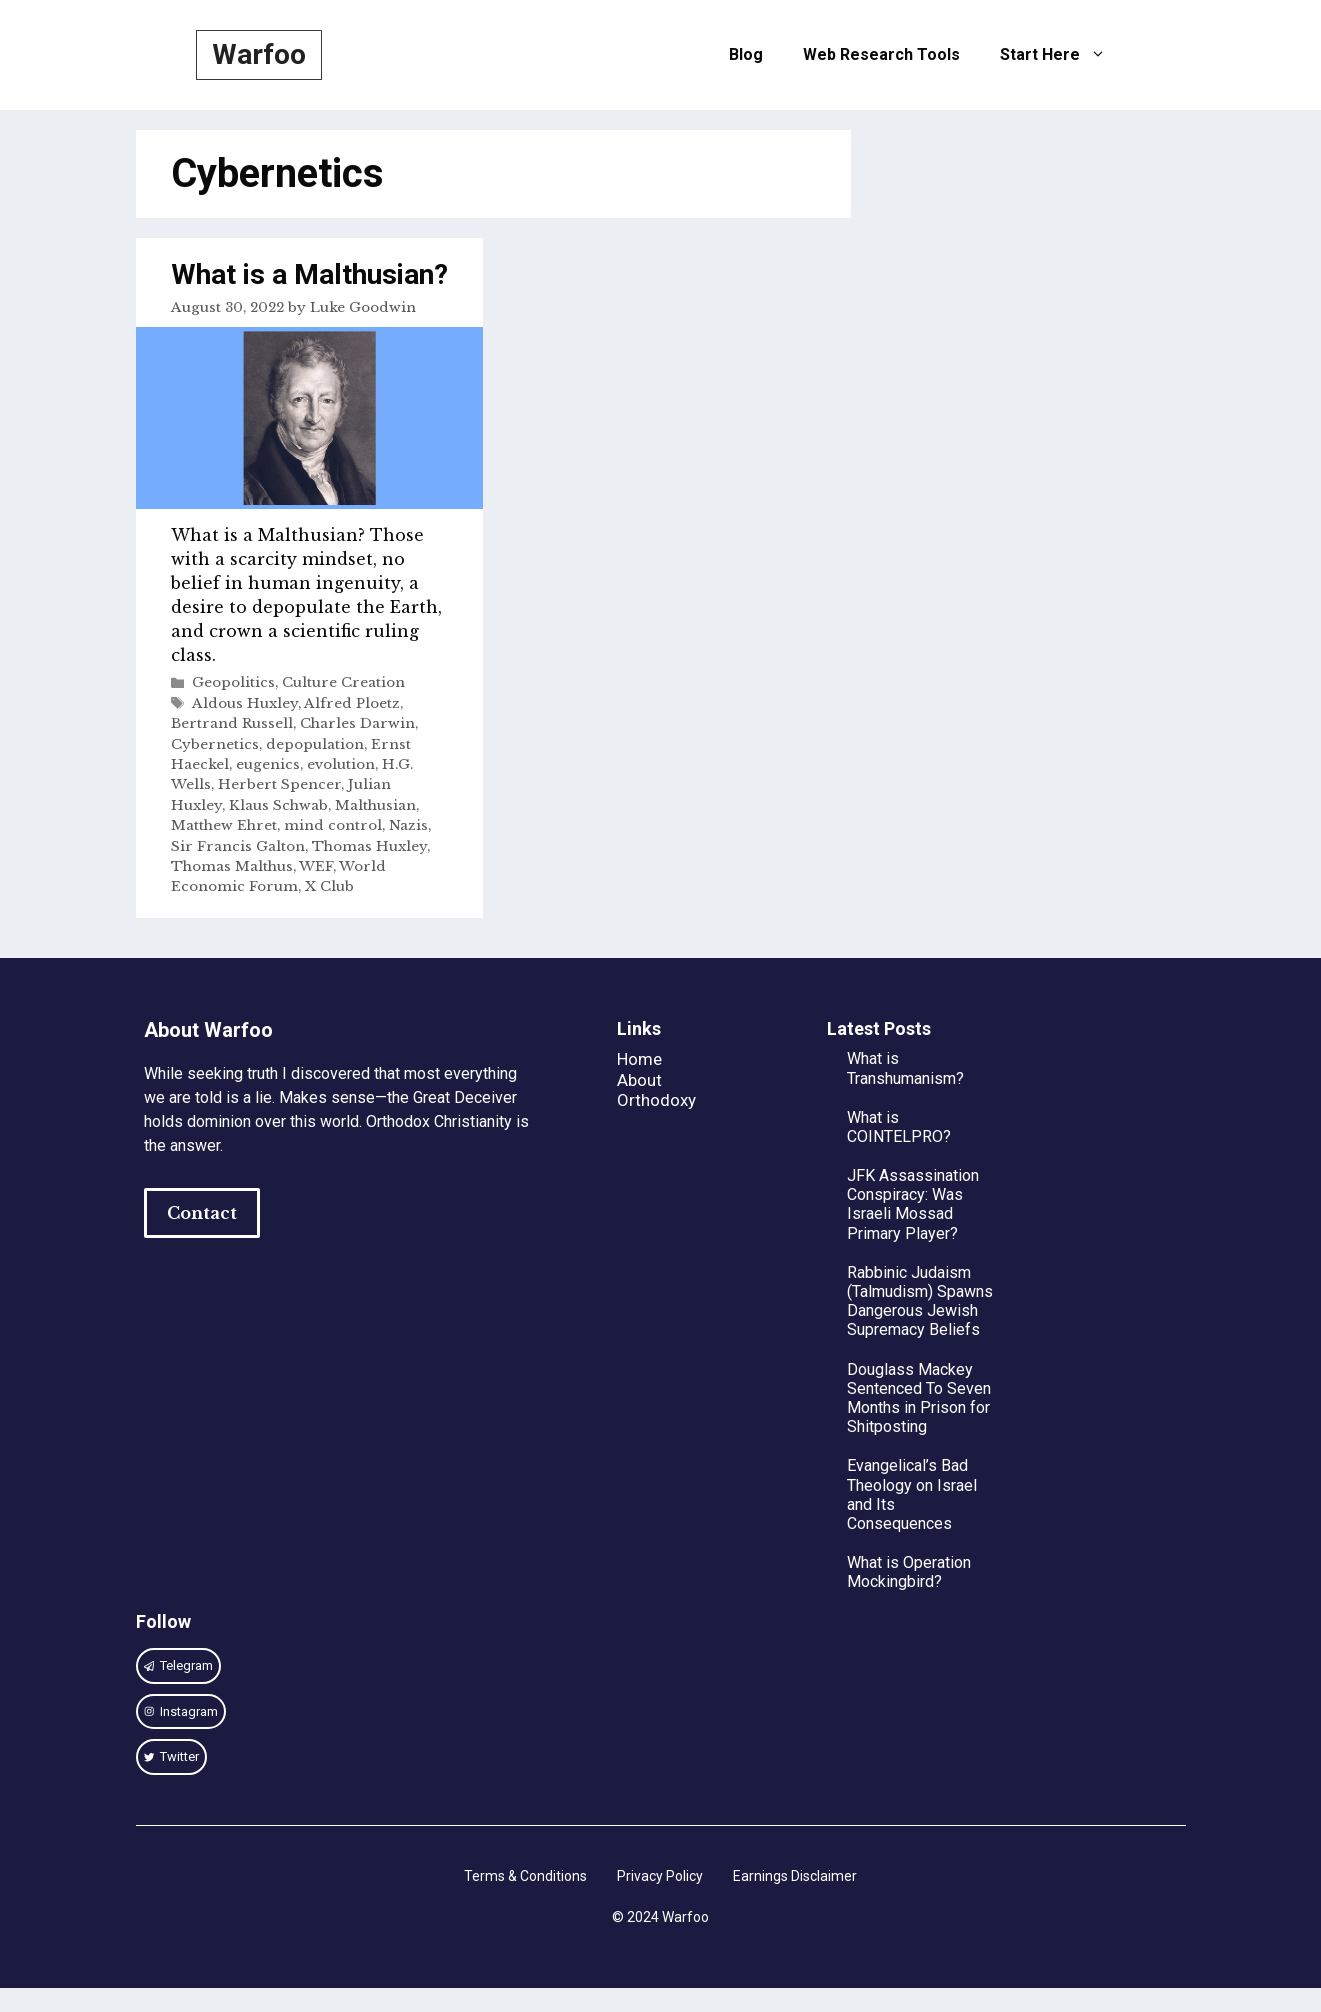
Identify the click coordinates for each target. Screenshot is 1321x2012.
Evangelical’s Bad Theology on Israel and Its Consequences (912, 1494)
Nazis (408, 825)
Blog (746, 54)
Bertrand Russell (232, 723)
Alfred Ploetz (352, 703)
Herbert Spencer (279, 784)
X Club (329, 886)
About (639, 1080)
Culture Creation (343, 682)
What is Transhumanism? (905, 1068)
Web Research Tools (881, 54)
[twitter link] (172, 1757)
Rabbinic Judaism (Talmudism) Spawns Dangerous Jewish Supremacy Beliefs (920, 1301)
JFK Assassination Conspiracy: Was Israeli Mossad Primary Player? (913, 1204)
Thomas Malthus (232, 866)
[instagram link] (179, 1666)
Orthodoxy (656, 1100)
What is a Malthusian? (309, 274)
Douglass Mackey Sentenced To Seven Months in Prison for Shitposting (919, 1398)
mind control (333, 825)
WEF (316, 866)
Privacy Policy (660, 1876)
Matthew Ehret (224, 825)
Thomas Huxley (369, 846)
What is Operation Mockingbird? (909, 1572)
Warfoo (259, 54)
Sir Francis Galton (238, 846)
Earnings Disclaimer (795, 1876)
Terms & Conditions (525, 1876)
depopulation (315, 744)
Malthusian (375, 805)
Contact (202, 1213)
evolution (341, 764)
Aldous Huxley (245, 703)
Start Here (1063, 55)
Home (639, 1059)
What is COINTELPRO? (899, 1127)
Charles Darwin (357, 723)
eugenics (268, 764)
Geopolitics (233, 682)
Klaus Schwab (278, 805)
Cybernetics (215, 744)
